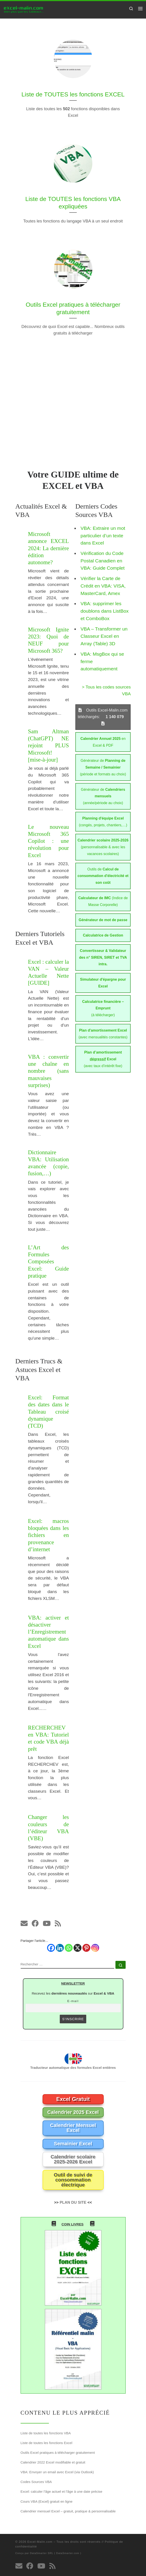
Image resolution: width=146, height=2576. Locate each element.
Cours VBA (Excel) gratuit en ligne (47, 2501)
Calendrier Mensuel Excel (73, 2127)
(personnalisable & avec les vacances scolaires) (103, 847)
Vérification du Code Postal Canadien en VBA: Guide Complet (103, 561)
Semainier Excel (73, 2143)
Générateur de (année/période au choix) (103, 796)
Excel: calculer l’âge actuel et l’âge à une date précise (61, 2491)
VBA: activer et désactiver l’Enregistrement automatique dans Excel (48, 1632)
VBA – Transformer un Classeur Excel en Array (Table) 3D (104, 636)
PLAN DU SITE (73, 2202)
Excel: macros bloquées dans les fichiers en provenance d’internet (48, 1535)
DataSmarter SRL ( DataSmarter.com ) (55, 2553)
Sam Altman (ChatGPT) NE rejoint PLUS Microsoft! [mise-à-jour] (48, 745)
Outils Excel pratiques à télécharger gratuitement (58, 2452)
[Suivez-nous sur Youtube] (47, 1923)
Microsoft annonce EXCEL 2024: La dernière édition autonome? (48, 548)
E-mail (73, 2001)
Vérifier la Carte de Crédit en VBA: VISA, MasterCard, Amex (103, 586)
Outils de (102, 876)
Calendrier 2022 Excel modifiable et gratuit (53, 2462)
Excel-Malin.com (40, 2541)
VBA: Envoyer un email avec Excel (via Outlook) (57, 2472)
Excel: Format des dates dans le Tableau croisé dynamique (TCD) (48, 1411)
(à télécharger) (103, 1008)
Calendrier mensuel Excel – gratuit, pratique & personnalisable (68, 2511)
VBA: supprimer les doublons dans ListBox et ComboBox (105, 611)
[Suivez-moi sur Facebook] (35, 1923)
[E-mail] (24, 1923)
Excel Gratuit (73, 2099)
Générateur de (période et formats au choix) (103, 767)
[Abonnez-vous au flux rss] (58, 1923)
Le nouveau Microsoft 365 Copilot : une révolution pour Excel (48, 841)
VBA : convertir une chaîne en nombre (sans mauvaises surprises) (48, 1071)
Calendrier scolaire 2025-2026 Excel (72, 2159)
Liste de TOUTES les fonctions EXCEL (73, 94)
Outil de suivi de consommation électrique (73, 2180)
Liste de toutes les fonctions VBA (46, 2433)
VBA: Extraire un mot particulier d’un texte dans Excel (103, 535)
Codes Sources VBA (36, 2482)
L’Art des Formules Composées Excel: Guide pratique (48, 1261)
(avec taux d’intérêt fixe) (103, 1059)
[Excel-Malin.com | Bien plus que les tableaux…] (23, 9)
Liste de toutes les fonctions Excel (46, 2443)
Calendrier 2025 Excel (73, 2112)
